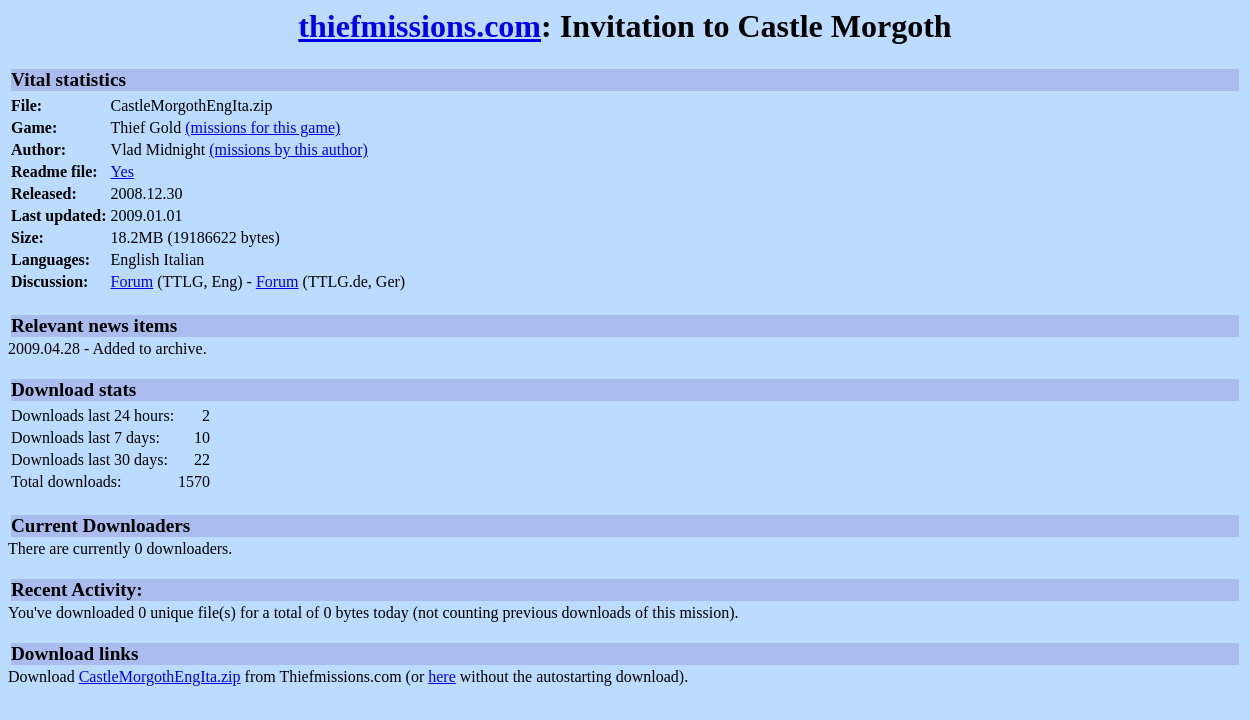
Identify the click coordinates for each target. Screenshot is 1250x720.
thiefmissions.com (419, 26)
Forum (132, 281)
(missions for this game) (262, 127)
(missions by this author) (288, 149)
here (442, 676)
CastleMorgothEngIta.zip (160, 676)
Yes (122, 171)
